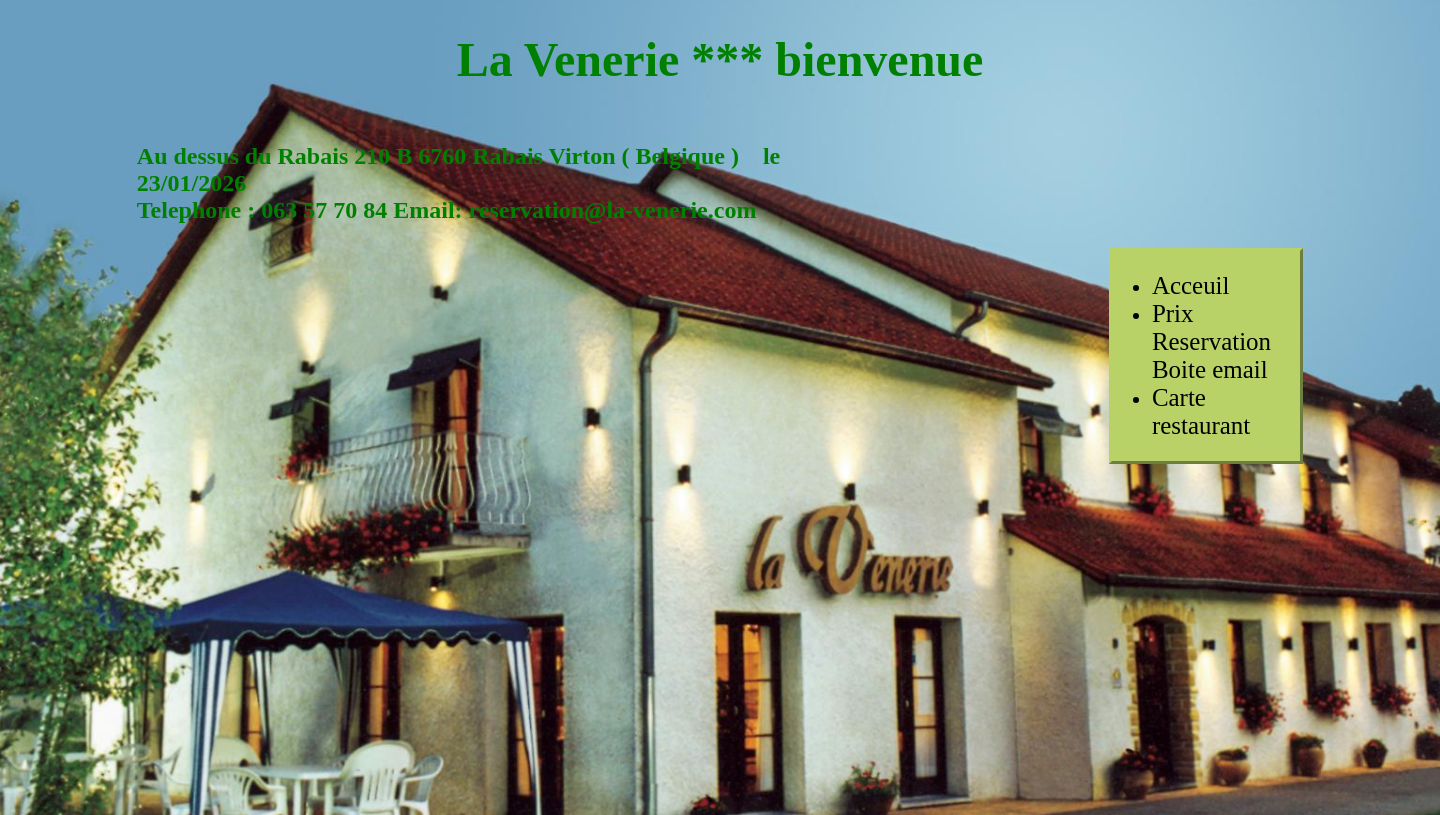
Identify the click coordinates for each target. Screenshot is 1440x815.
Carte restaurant (1201, 411)
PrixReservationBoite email (1211, 341)
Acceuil (1191, 285)
